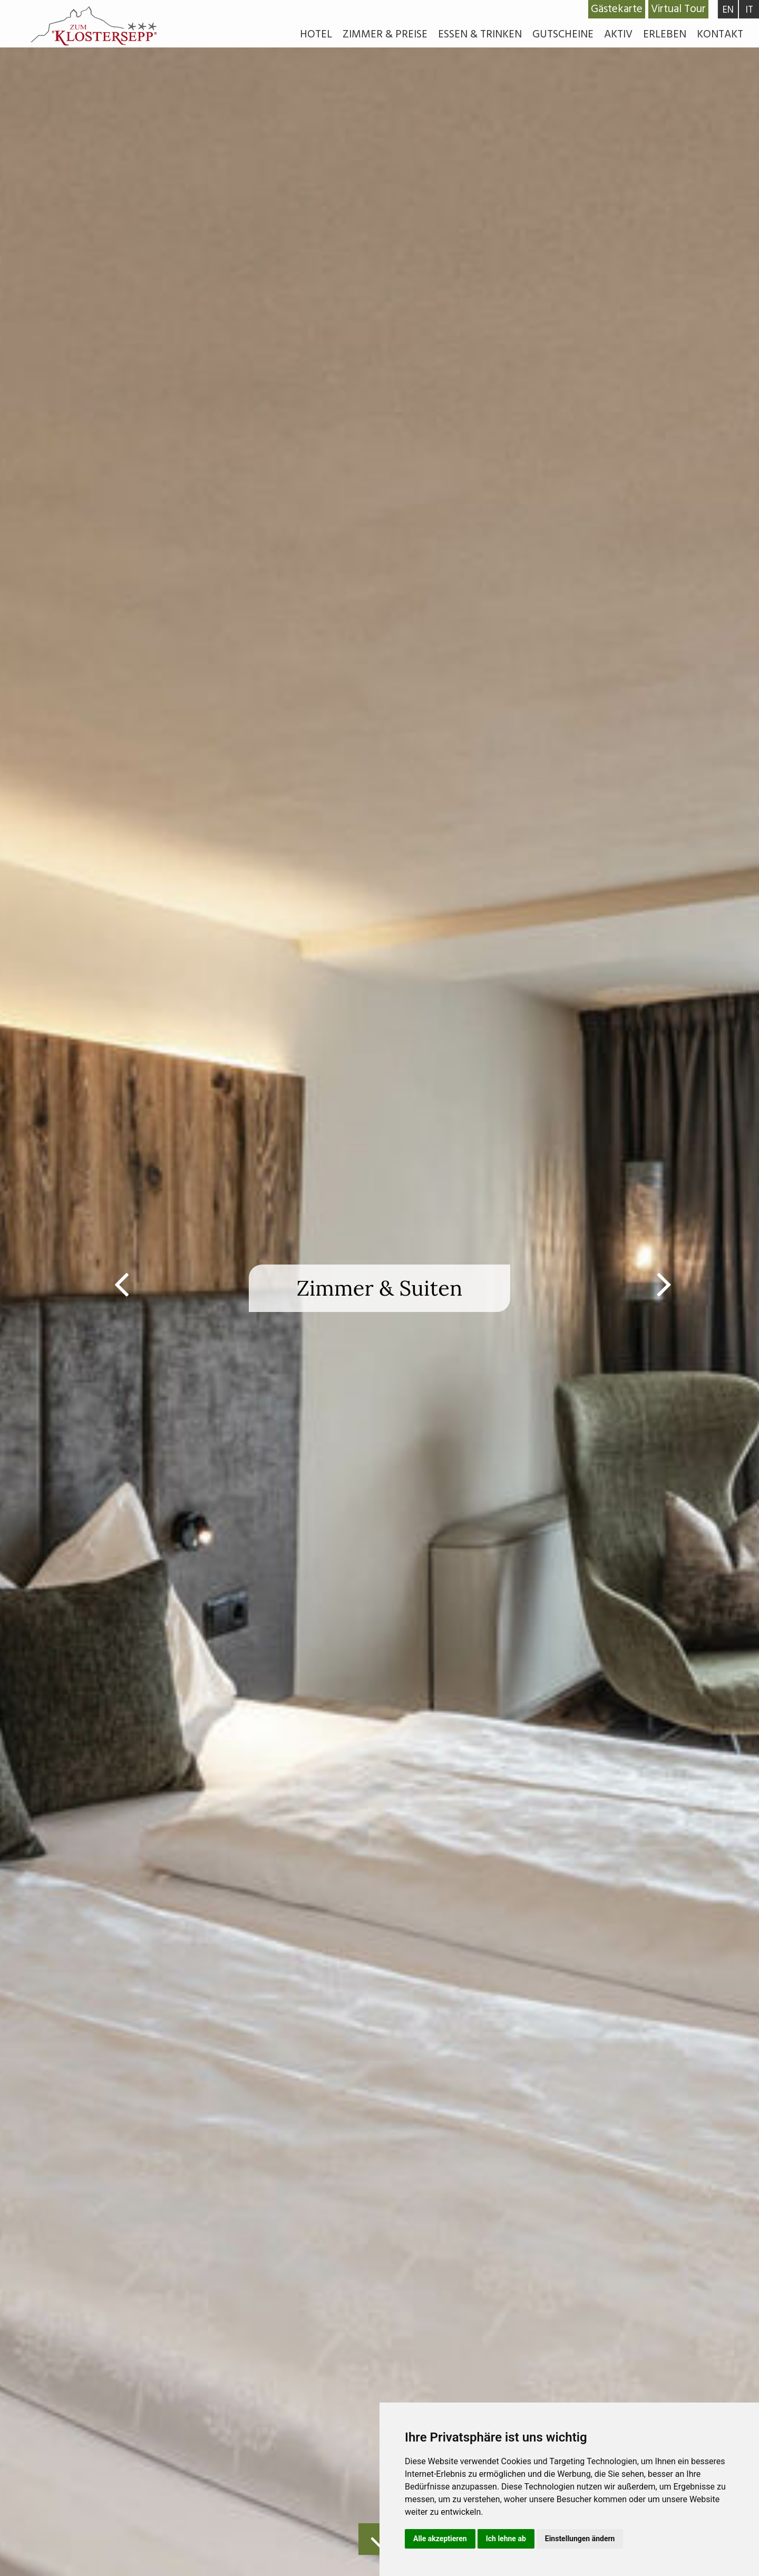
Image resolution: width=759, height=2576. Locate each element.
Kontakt (720, 34)
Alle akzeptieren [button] (440, 2538)
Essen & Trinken (480, 34)
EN (728, 9)
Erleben (664, 34)
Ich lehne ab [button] (506, 2538)
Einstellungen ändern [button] (580, 2538)
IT (749, 9)
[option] (379, 1288)
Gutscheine (562, 34)
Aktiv (618, 34)
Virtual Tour (678, 9)
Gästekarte (617, 9)
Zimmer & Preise (385, 34)
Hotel (316, 34)
